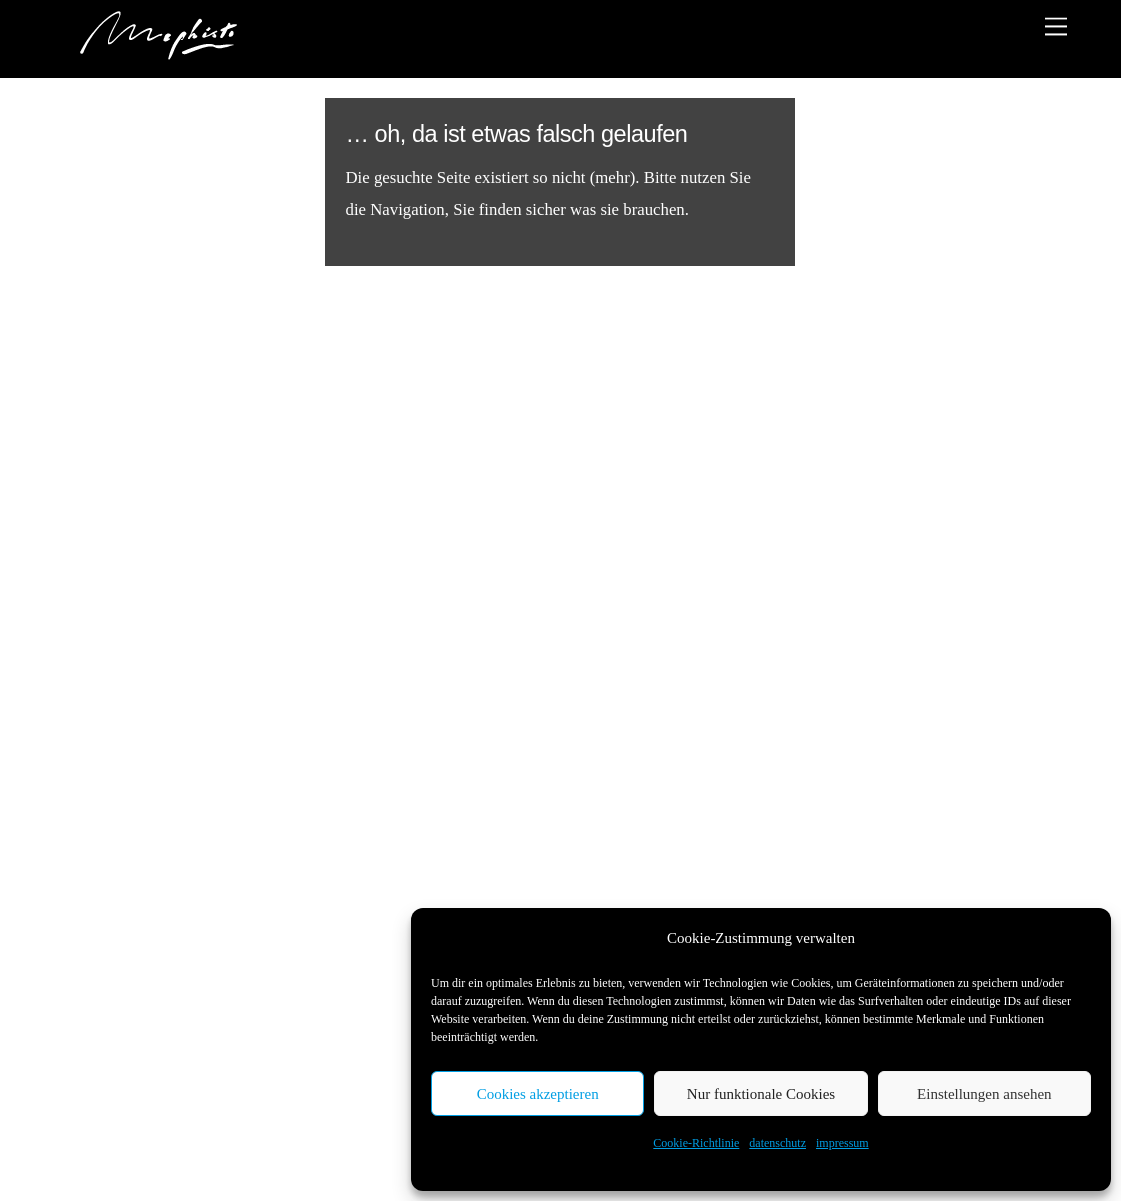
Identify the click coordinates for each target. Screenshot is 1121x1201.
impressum (842, 1143)
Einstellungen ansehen (984, 1094)
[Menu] (1056, 26)
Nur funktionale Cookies (761, 1094)
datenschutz (777, 1143)
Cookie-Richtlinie (696, 1143)
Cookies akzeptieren (538, 1094)
